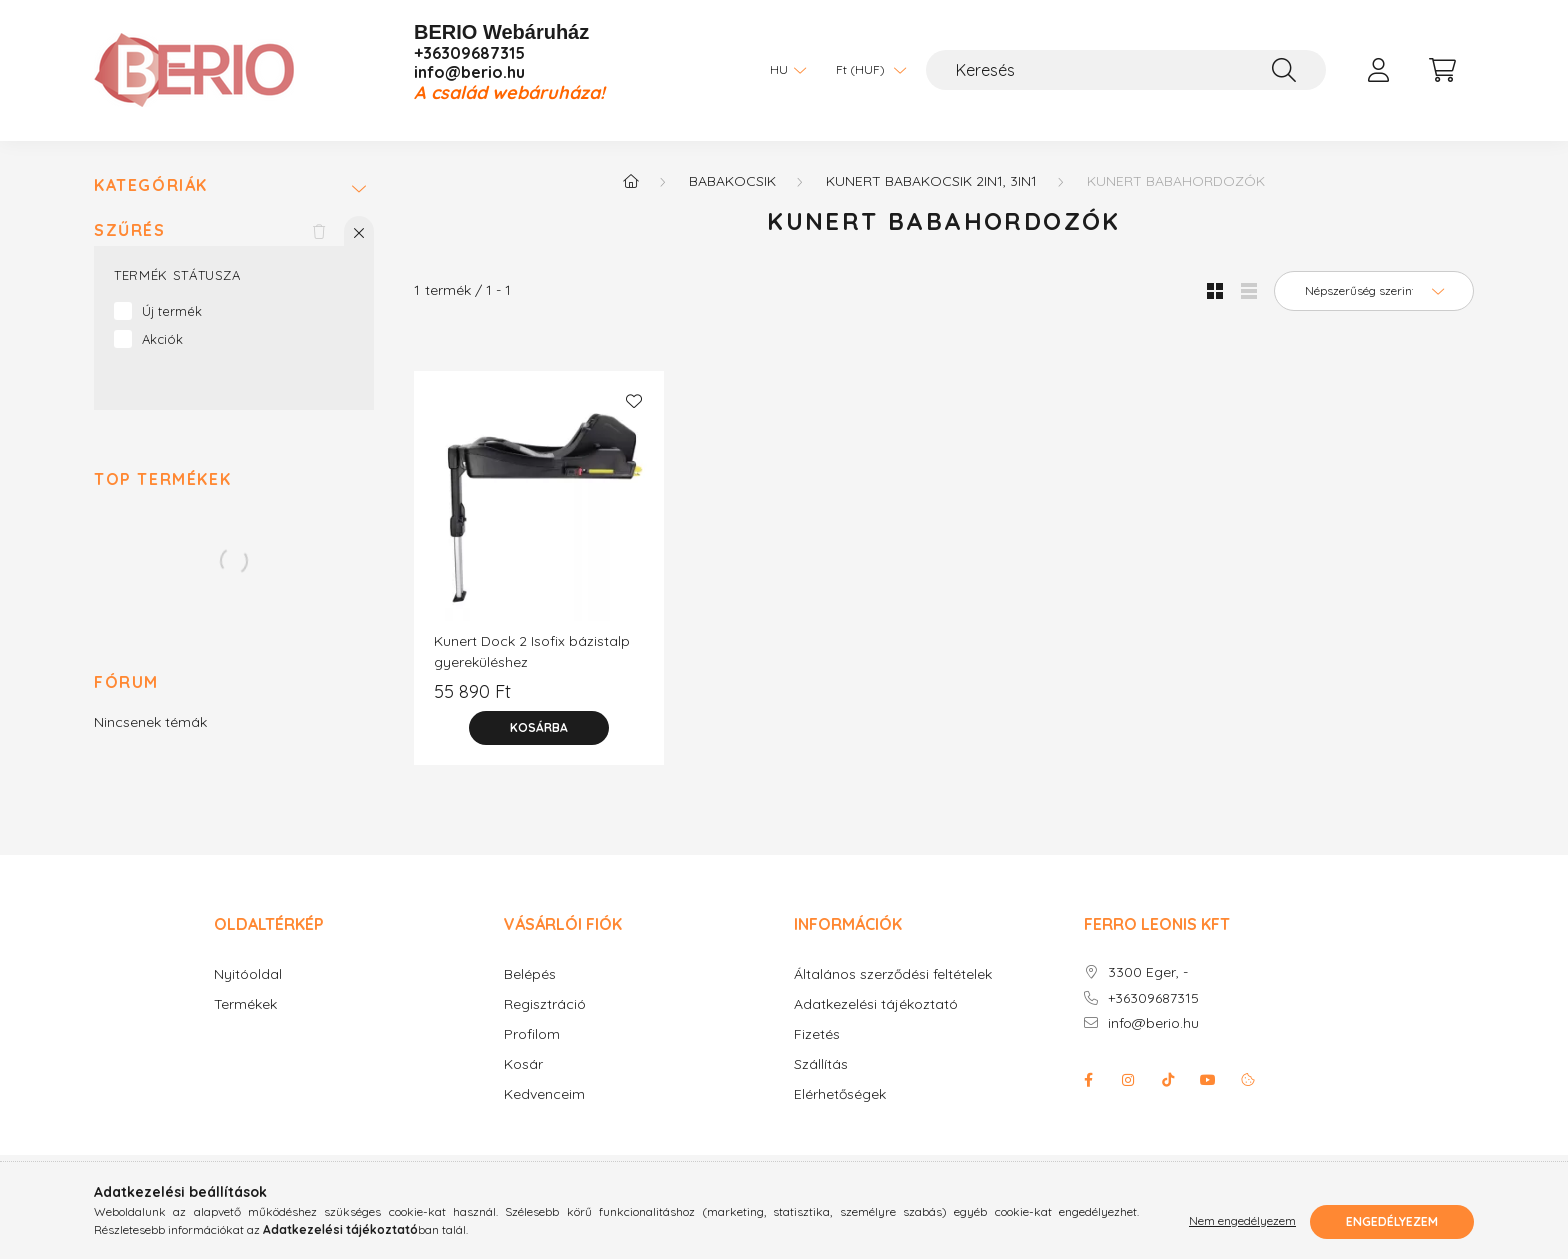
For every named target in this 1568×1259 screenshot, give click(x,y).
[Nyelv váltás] (783, 70)
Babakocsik (732, 181)
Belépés (530, 974)
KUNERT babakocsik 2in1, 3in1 (931, 181)
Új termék (172, 311)
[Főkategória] (631, 181)
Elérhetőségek (840, 1094)
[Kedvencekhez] (634, 401)
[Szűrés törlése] (319, 231)
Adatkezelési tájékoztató (876, 1004)
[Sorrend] (1374, 291)
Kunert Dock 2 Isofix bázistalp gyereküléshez (532, 651)
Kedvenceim (544, 1094)
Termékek (245, 1004)
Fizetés (817, 1034)
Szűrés (130, 230)
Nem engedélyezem (1242, 1221)
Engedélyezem (1392, 1221)
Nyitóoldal (248, 974)
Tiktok (1168, 1080)
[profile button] (1378, 70)
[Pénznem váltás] (866, 70)
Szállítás (821, 1064)
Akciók (162, 339)
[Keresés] (1126, 70)
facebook (1088, 1080)
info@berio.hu (469, 72)
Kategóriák (151, 185)
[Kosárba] (539, 728)
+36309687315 (469, 53)
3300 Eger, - (1148, 972)
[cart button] (1442, 70)
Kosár (523, 1064)
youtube (1208, 1080)
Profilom (532, 1034)
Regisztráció (545, 1004)
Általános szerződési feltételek (893, 974)
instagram (1128, 1080)
